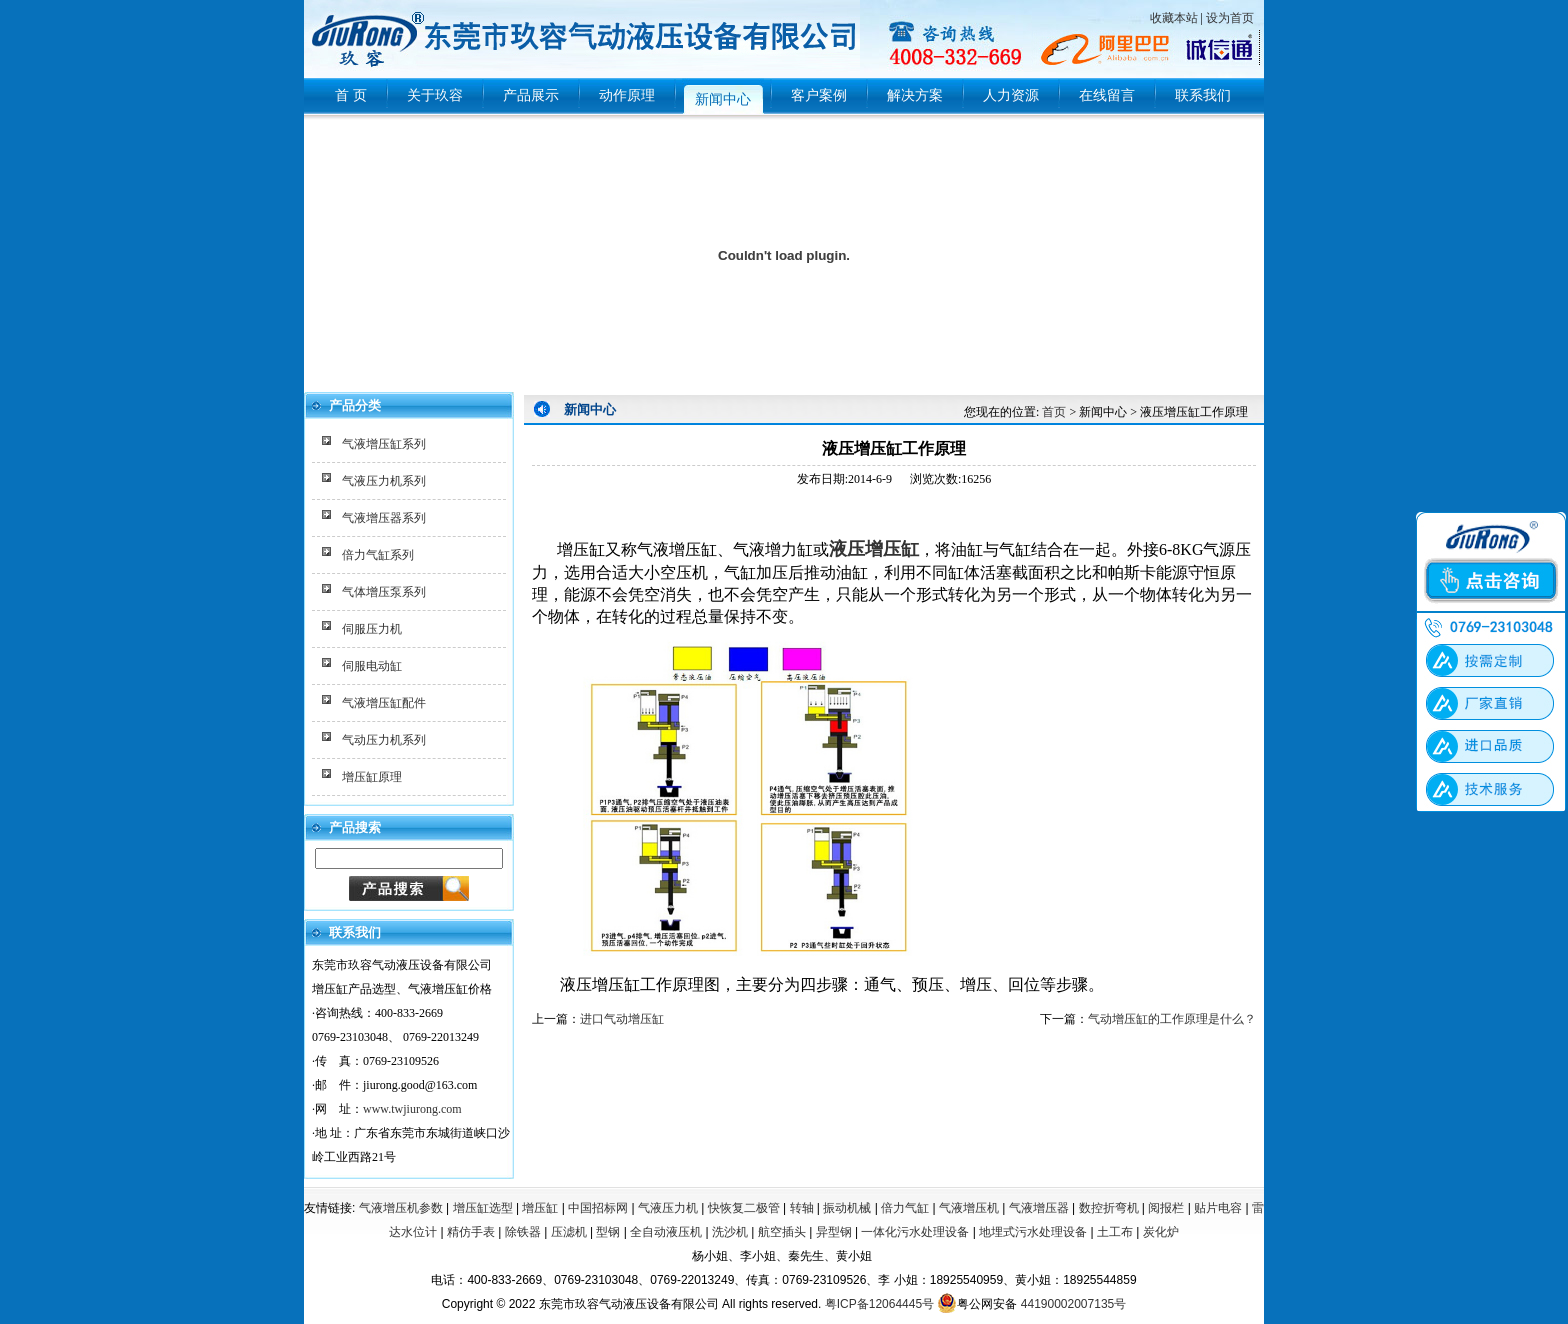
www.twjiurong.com (412, 1109)
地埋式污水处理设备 (1033, 1232)
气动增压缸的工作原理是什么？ (1172, 1019)
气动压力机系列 (384, 740)
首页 (1054, 412)
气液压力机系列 (384, 481)
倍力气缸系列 (378, 555)
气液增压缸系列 (384, 444)
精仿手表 (471, 1232)
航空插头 (782, 1232)
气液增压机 (969, 1208)
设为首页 (1230, 18)
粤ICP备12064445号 (879, 1304)
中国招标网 (598, 1208)
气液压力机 (668, 1208)
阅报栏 (1166, 1208)
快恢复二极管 (744, 1208)
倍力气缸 (905, 1208)
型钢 (608, 1232)
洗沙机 (730, 1232)
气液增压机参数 (401, 1208)
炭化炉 (1161, 1232)
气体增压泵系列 (384, 592)
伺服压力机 (372, 629)
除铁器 (523, 1232)
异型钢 (834, 1232)
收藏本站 (1174, 18)
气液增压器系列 (384, 518)
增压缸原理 (372, 777)
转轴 (802, 1208)
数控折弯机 (1109, 1208)
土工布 (1115, 1232)
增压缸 (540, 1208)
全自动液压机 (666, 1232)
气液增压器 (1039, 1208)
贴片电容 (1218, 1208)
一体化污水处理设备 (915, 1232)
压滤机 (569, 1232)
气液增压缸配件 (384, 703)
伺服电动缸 (372, 666)
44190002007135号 (1073, 1304)
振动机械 (847, 1208)
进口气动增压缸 (622, 1019)
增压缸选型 (483, 1208)
